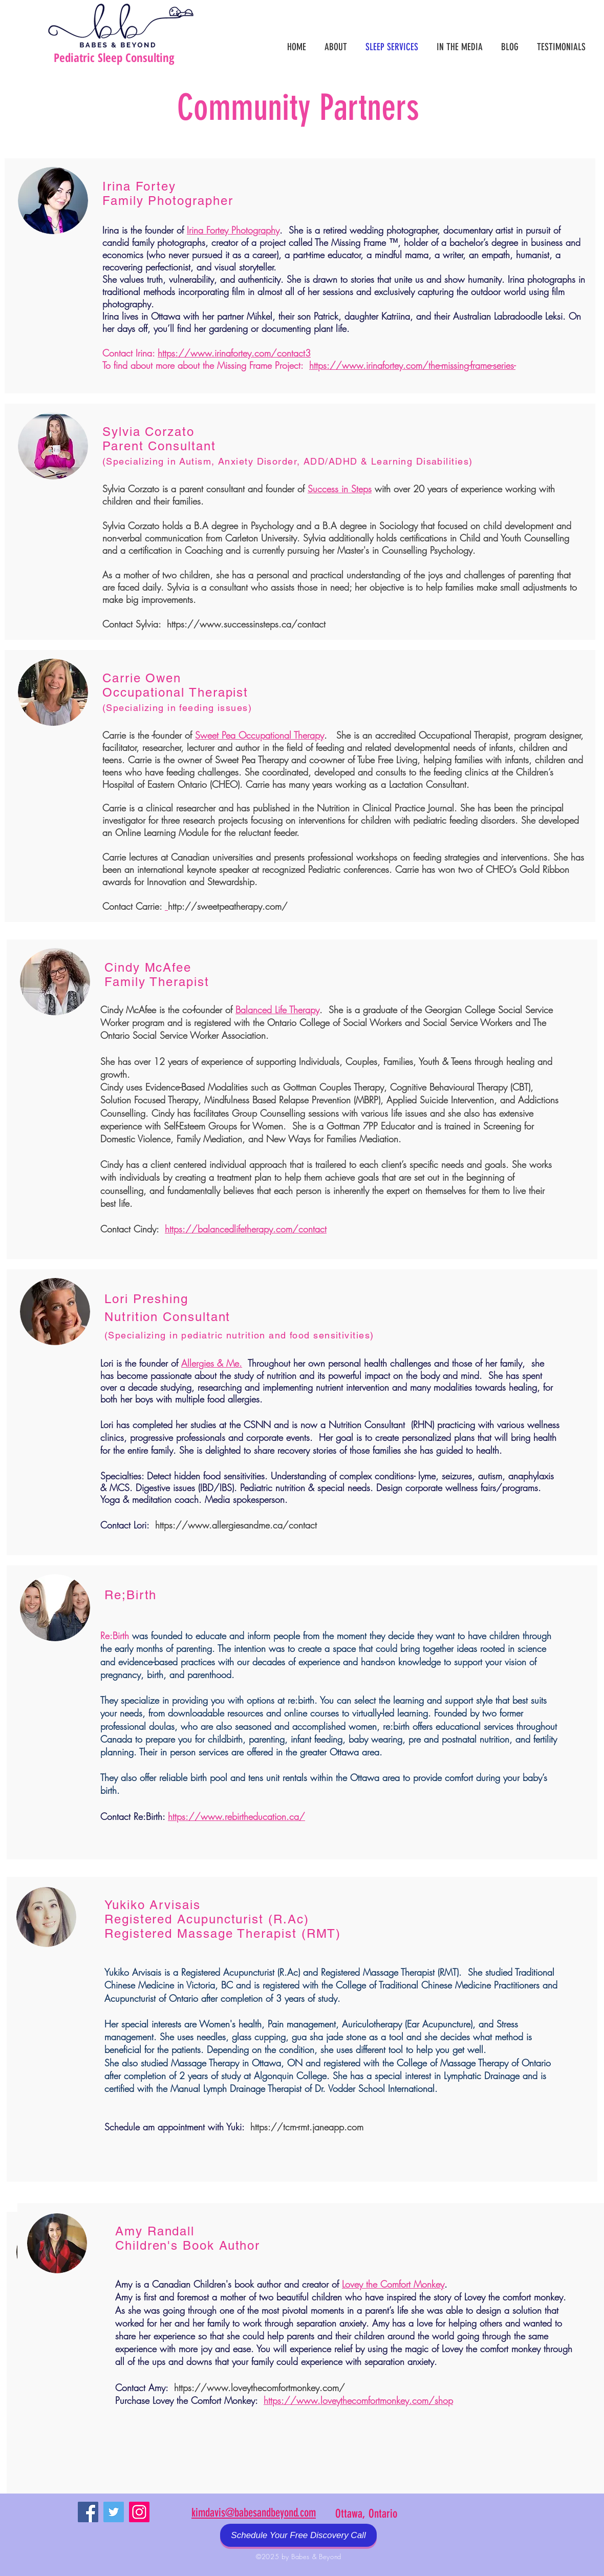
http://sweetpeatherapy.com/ (228, 906)
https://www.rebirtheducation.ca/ (236, 1816)
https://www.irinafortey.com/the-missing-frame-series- (412, 365)
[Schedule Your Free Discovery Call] (298, 2535)
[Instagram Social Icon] (139, 2512)
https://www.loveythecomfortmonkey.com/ (259, 2387)
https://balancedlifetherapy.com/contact (246, 1229)
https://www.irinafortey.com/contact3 (234, 353)
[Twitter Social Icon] (113, 2512)
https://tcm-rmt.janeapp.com (306, 2127)
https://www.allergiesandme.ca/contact (236, 1525)
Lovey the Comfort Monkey (393, 2284)
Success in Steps (340, 489)
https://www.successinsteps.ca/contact (246, 624)
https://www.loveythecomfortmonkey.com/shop (358, 2400)
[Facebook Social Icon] (88, 2512)
